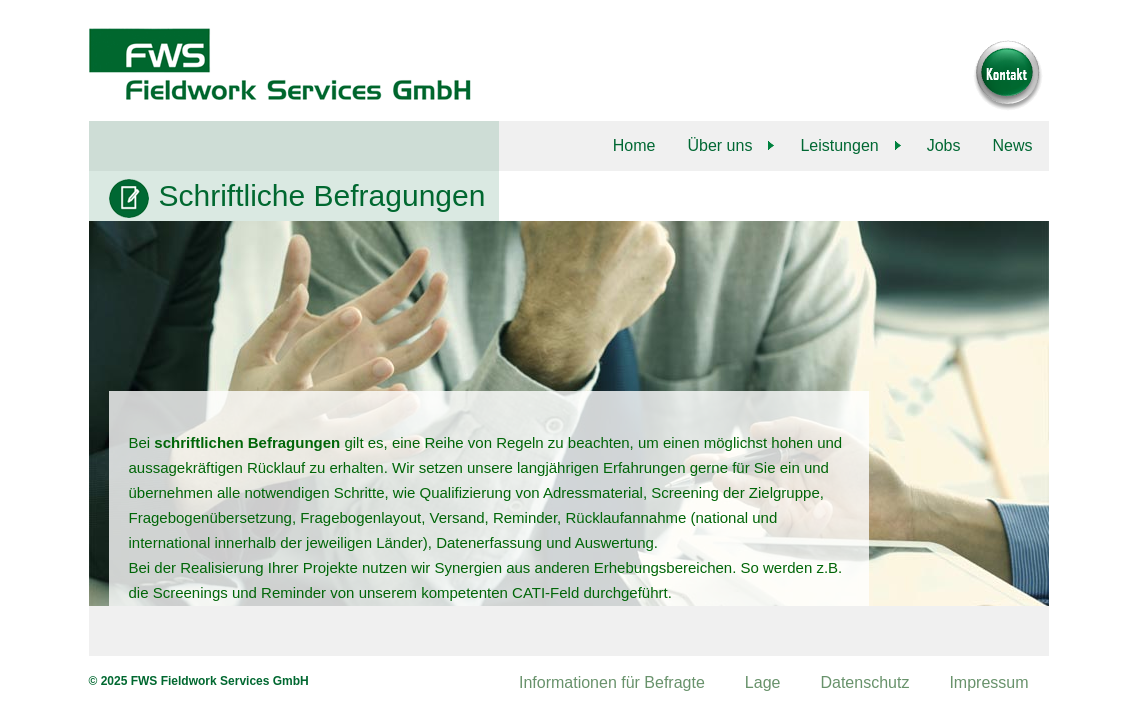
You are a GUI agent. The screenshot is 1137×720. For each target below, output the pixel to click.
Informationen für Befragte (612, 682)
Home (634, 145)
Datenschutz (864, 682)
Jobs (944, 145)
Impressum (988, 682)
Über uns (719, 145)
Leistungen (839, 145)
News (1012, 145)
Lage (763, 682)
